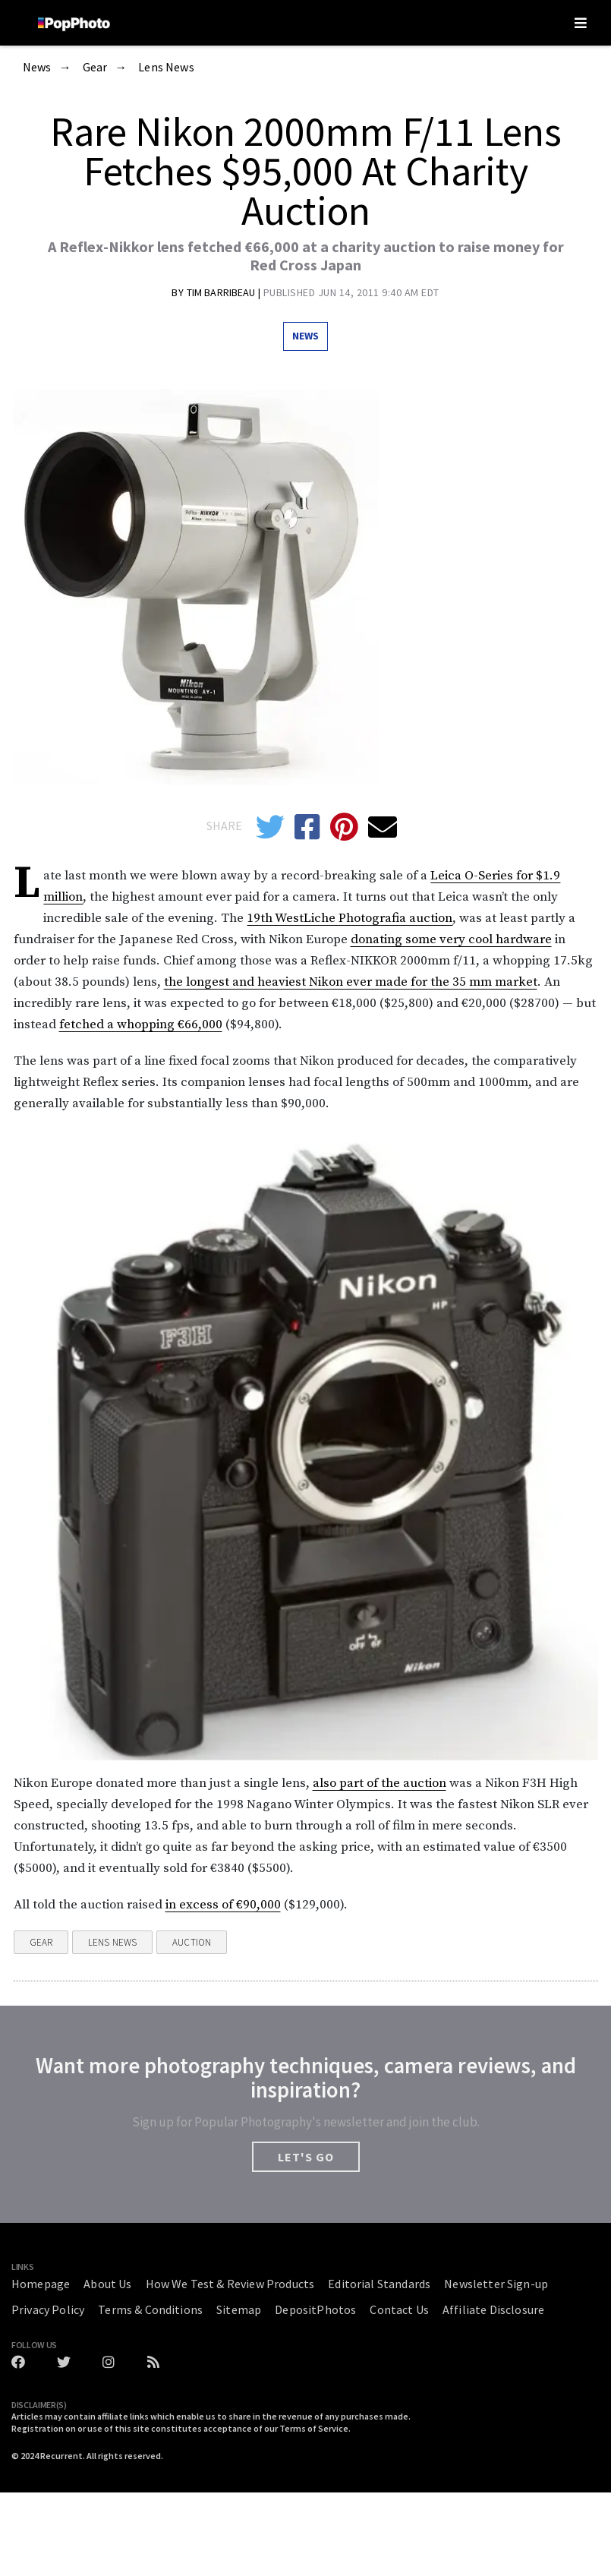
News (37, 67)
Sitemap (238, 2309)
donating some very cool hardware (451, 939)
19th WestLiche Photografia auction (349, 918)
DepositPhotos (315, 2309)
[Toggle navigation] (580, 22)
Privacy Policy (47, 2309)
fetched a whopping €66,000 (140, 1024)
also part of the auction (379, 1783)
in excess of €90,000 (223, 1904)
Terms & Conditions (150, 2309)
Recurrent (61, 2455)
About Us (107, 2283)
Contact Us (399, 2309)
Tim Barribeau (222, 292)
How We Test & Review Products (230, 2283)
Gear (95, 67)
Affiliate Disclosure (493, 2309)
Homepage (40, 2283)
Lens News (166, 67)
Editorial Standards (379, 2283)
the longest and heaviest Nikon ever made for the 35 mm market (350, 982)
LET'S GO (306, 2156)
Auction (191, 1942)
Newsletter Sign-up (496, 2283)
